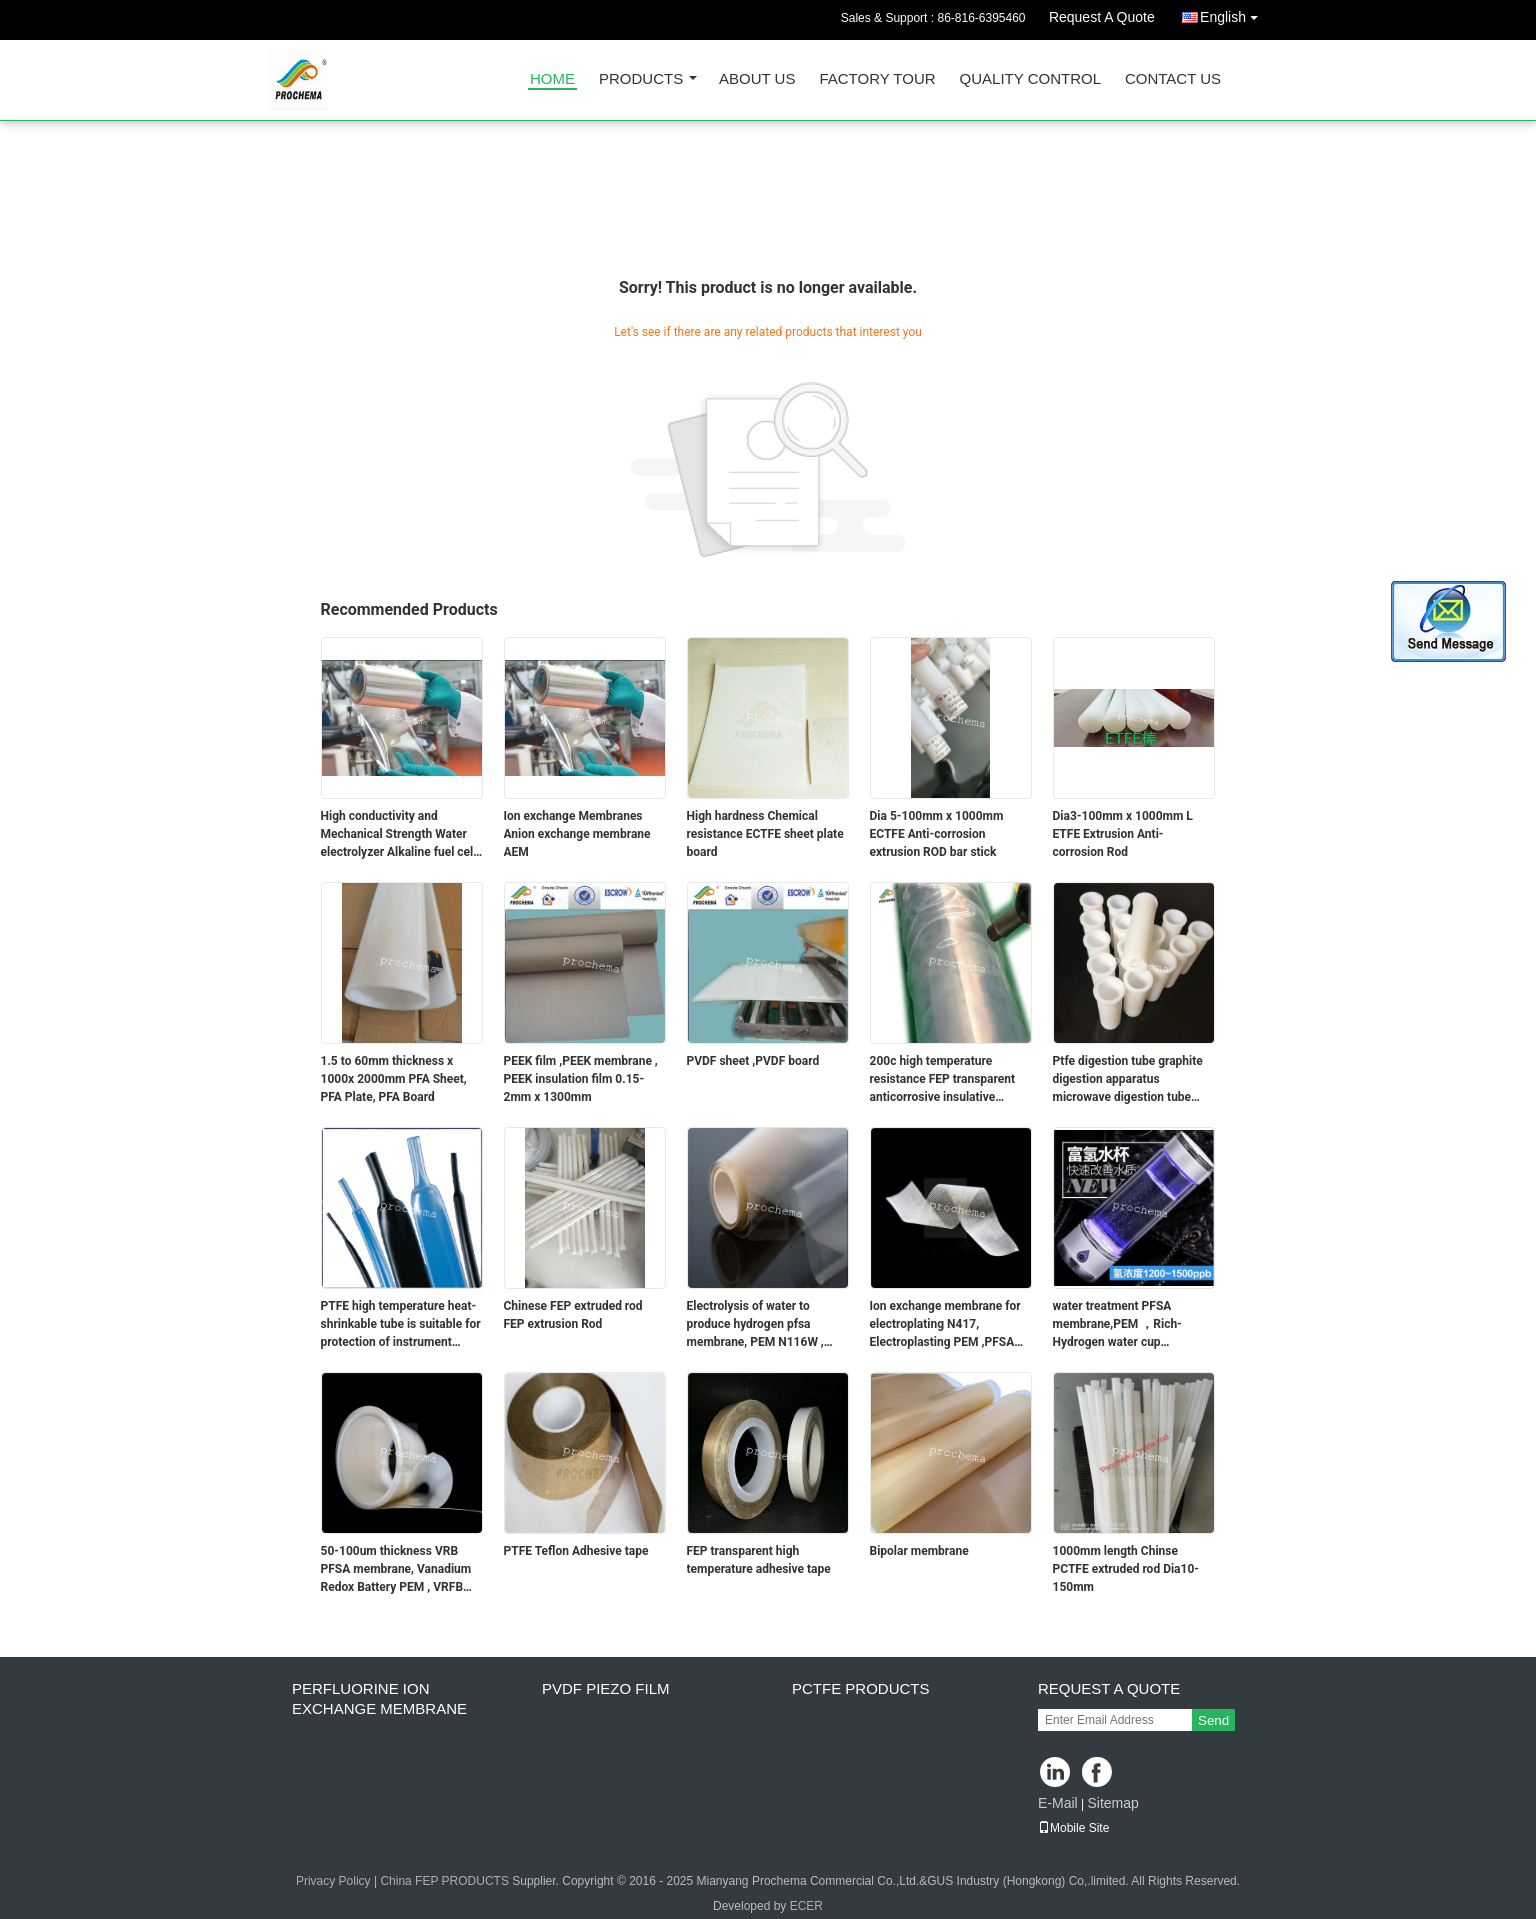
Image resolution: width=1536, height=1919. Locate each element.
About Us (757, 79)
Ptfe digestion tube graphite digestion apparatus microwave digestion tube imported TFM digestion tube (1131, 1080)
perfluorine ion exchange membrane (379, 1698)
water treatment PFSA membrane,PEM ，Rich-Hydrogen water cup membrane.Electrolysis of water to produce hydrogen (1125, 1325)
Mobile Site (1073, 1828)
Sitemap (1112, 1803)
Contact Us (1173, 79)
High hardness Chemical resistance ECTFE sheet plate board (765, 834)
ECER (806, 1906)
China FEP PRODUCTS (444, 1881)
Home (552, 79)
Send (1213, 1720)
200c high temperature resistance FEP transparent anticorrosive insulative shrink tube (943, 1080)
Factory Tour (877, 79)
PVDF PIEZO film (606, 1688)
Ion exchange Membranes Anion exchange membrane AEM (577, 834)
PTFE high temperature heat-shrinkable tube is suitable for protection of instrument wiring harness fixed (401, 1325)
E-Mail (1058, 1803)
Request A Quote (1102, 17)
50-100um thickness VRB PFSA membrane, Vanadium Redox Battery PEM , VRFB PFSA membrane (396, 1570)
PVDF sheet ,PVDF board (753, 1061)
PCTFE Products (861, 1688)
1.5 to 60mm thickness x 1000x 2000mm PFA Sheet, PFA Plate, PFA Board (394, 1079)
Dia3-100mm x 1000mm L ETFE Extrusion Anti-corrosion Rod (1123, 834)
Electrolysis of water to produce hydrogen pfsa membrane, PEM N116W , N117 (755, 1325)
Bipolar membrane (919, 1551)
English (1234, 13)
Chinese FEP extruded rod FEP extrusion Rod (573, 1315)
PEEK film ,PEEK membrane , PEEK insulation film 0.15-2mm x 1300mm (581, 1079)
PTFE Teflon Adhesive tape (576, 1551)
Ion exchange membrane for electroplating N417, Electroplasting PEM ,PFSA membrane (945, 1325)
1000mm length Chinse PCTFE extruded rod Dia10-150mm (1126, 1569)
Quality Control (1030, 79)
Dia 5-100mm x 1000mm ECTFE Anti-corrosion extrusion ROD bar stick (937, 834)
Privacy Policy (333, 1881)
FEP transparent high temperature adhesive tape (759, 1560)
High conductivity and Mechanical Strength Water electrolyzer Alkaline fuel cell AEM (399, 835)
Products (641, 79)
